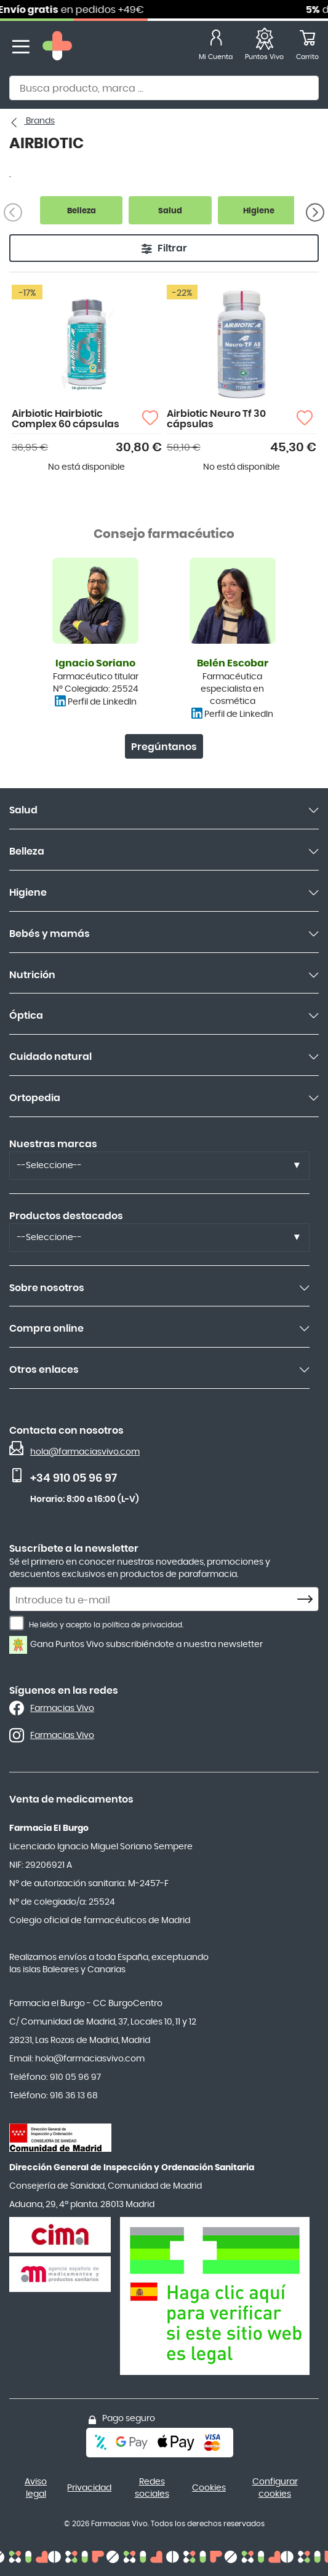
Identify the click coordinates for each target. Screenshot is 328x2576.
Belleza (26, 851)
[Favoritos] (264, 47)
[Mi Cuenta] (216, 47)
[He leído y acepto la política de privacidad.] (16, 1623)
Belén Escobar (232, 663)
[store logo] (57, 47)
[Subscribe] (308, 1599)
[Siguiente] (315, 212)
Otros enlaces (44, 1370)
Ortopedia (34, 1098)
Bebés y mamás (49, 934)
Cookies (209, 2488)
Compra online (46, 1328)
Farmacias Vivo (62, 1708)
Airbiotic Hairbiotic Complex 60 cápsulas (65, 419)
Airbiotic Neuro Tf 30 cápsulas (216, 419)
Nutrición (32, 975)
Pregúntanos (164, 747)
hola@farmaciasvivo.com (85, 1452)
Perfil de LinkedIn (102, 702)
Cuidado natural (50, 1057)
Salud (23, 810)
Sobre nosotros (46, 1288)
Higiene (28, 893)
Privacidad (89, 2488)
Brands (39, 121)
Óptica (26, 1016)
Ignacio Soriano (95, 663)
